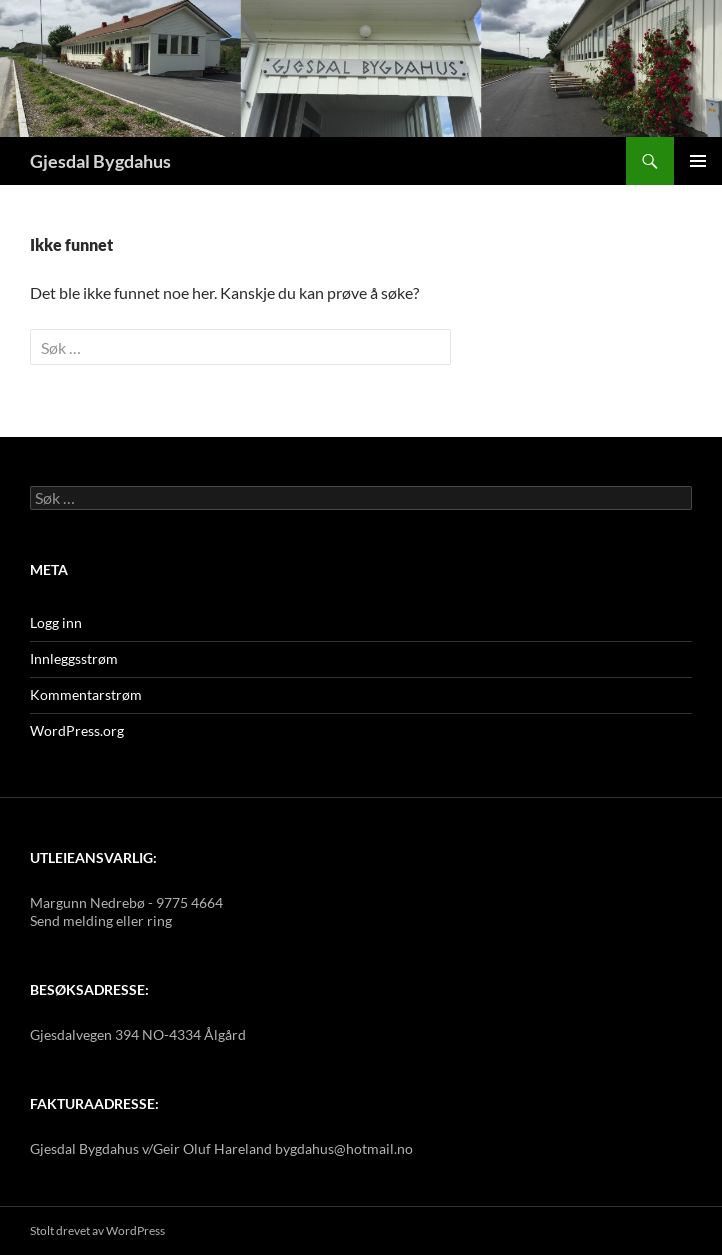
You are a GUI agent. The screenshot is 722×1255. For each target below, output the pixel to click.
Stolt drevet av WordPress (97, 1230)
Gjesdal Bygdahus (100, 161)
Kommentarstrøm (86, 694)
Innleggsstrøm (74, 658)
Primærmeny (698, 161)
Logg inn (56, 622)
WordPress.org (77, 730)
